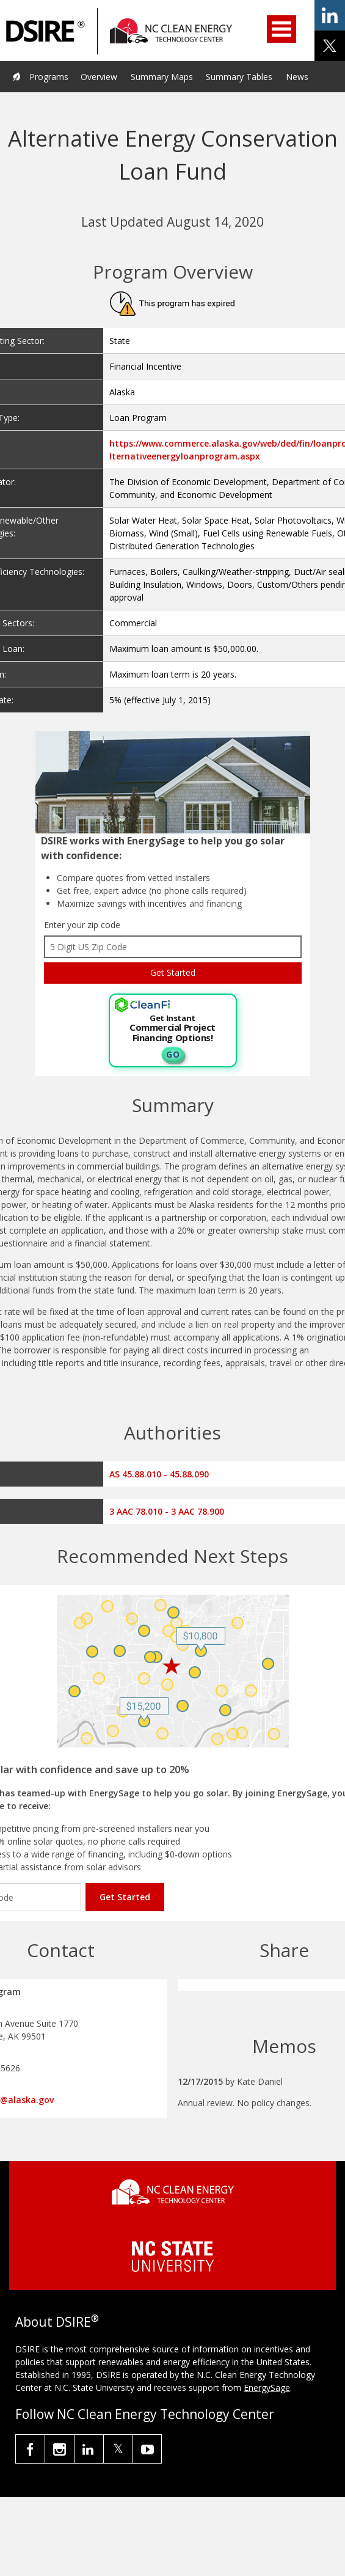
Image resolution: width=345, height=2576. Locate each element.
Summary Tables (239, 76)
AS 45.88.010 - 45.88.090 (159, 1474)
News (297, 76)
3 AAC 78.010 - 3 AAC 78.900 (166, 1511)
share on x (329, 46)
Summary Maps (162, 76)
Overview (99, 76)
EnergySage (267, 2387)
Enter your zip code (82, 925)
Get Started (125, 1897)
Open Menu (281, 29)
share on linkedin (329, 15)
